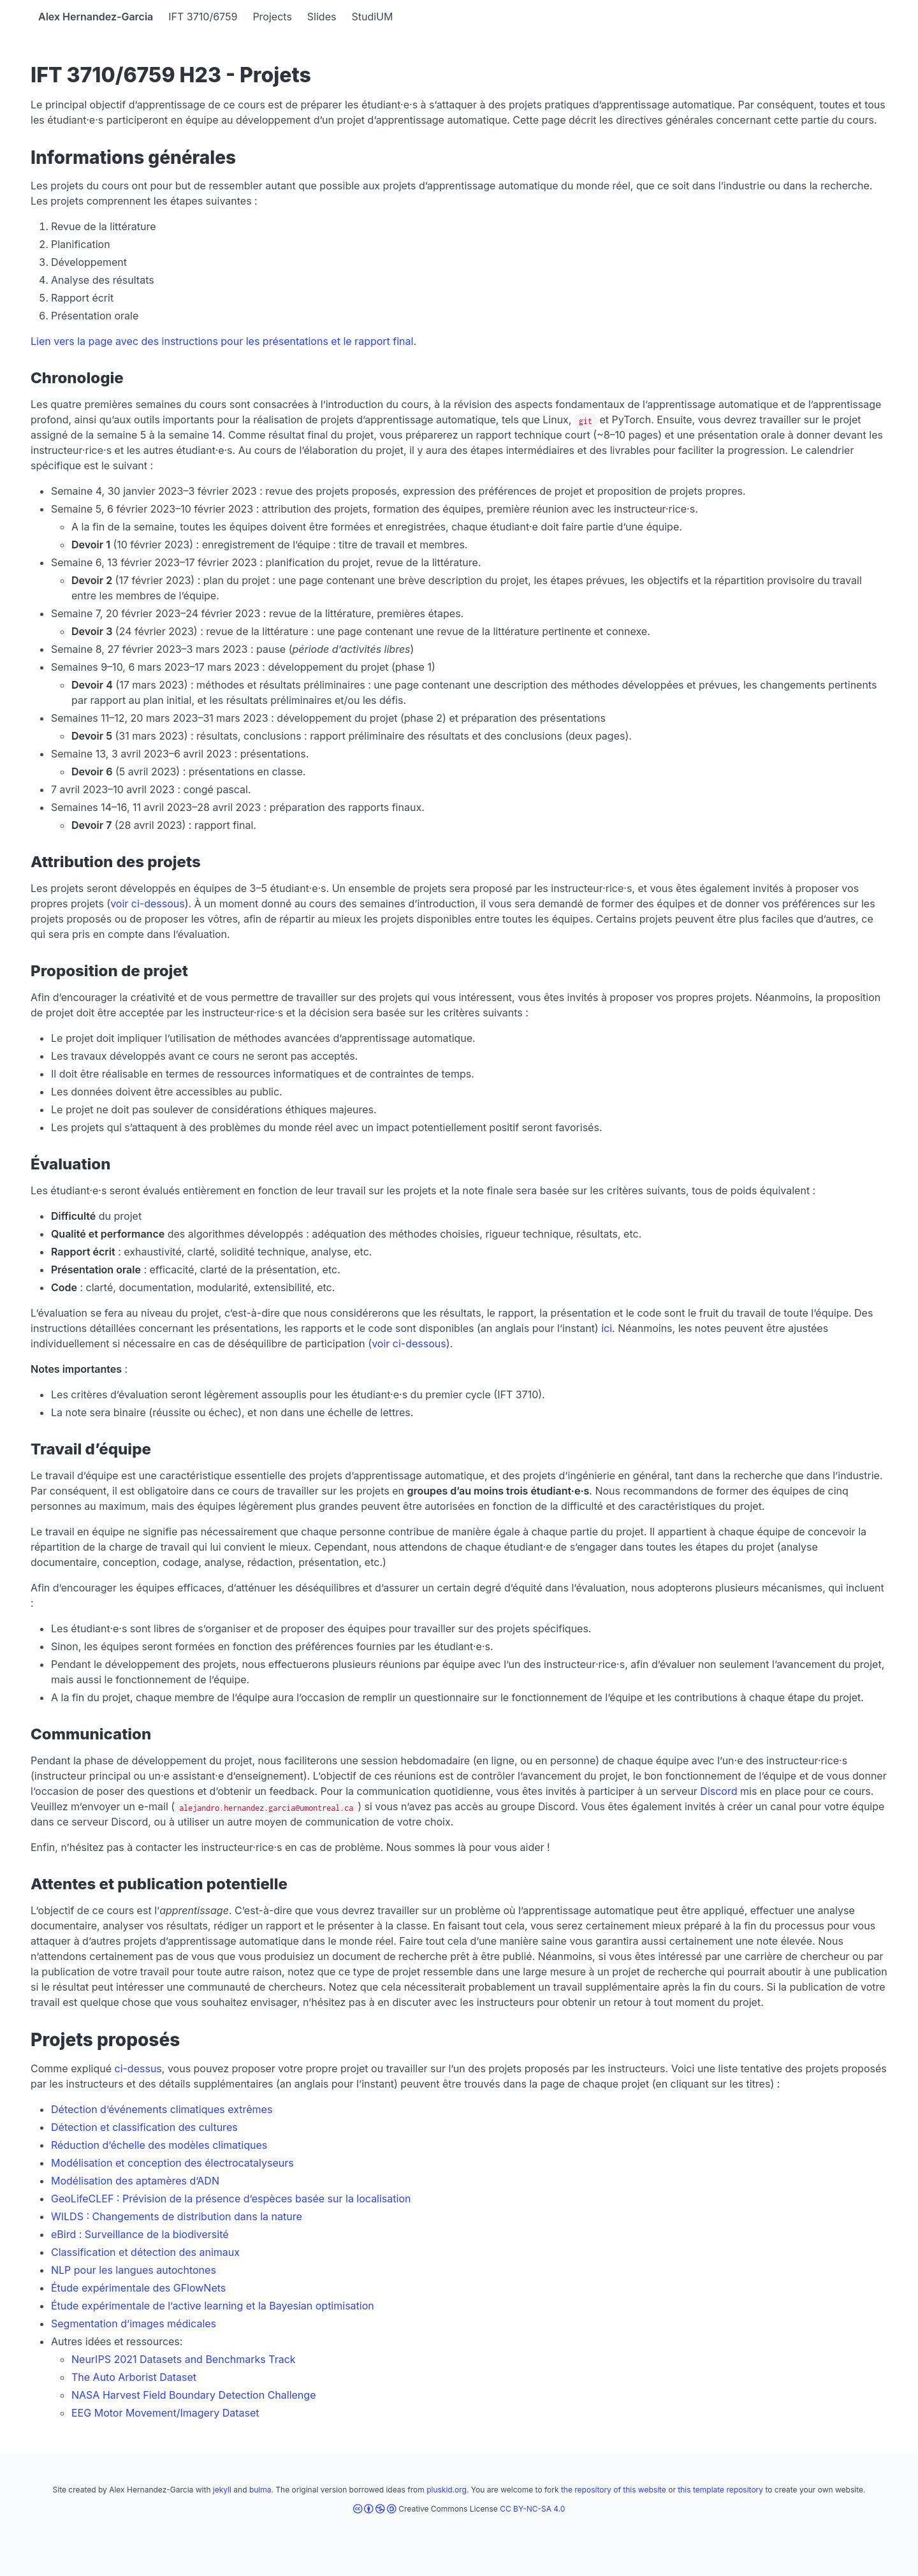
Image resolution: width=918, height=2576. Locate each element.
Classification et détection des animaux (145, 2252)
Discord (718, 1791)
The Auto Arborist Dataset (133, 2377)
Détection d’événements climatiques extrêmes (161, 2109)
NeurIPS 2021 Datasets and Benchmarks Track (183, 2359)
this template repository (720, 2489)
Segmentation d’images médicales (133, 2323)
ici (606, 1328)
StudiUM (372, 16)
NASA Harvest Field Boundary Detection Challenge (193, 2395)
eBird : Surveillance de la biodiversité (140, 2234)
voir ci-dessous (147, 903)
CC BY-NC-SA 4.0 (532, 2509)
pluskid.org (446, 2489)
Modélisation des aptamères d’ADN (135, 2180)
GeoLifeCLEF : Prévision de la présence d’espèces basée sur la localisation (231, 2198)
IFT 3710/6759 (202, 16)
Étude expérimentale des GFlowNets (138, 2287)
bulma (260, 2489)
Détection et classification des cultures (144, 2127)
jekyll (222, 2489)
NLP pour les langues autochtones (133, 2270)
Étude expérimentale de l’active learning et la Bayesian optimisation (212, 2305)
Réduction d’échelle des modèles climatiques (159, 2145)
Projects (271, 16)
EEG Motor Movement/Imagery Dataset (165, 2412)
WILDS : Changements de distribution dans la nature (176, 2216)
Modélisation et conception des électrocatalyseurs (172, 2162)
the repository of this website (613, 2489)
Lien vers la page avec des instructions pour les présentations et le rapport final (222, 341)
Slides (322, 16)
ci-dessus (137, 2068)
